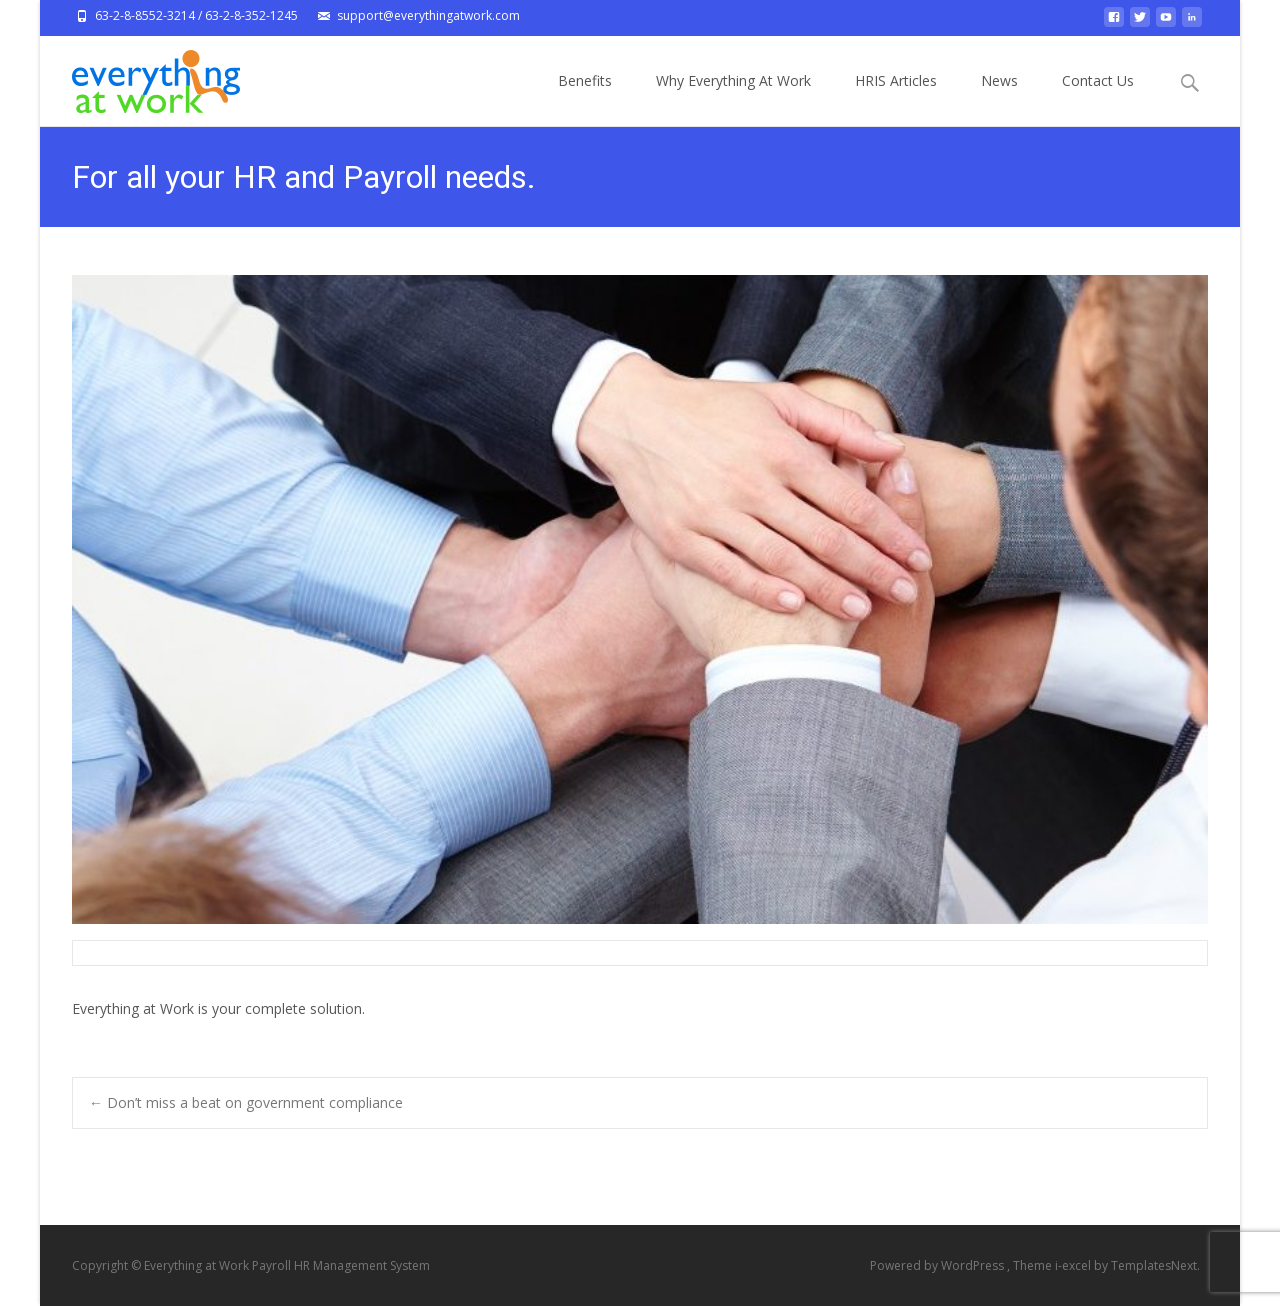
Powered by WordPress (938, 1265)
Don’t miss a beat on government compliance (246, 1102)
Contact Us (1098, 98)
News (999, 98)
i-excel (1074, 1265)
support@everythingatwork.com (428, 15)
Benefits (585, 98)
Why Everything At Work (733, 98)
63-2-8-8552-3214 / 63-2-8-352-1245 (196, 15)
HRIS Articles (896, 98)
